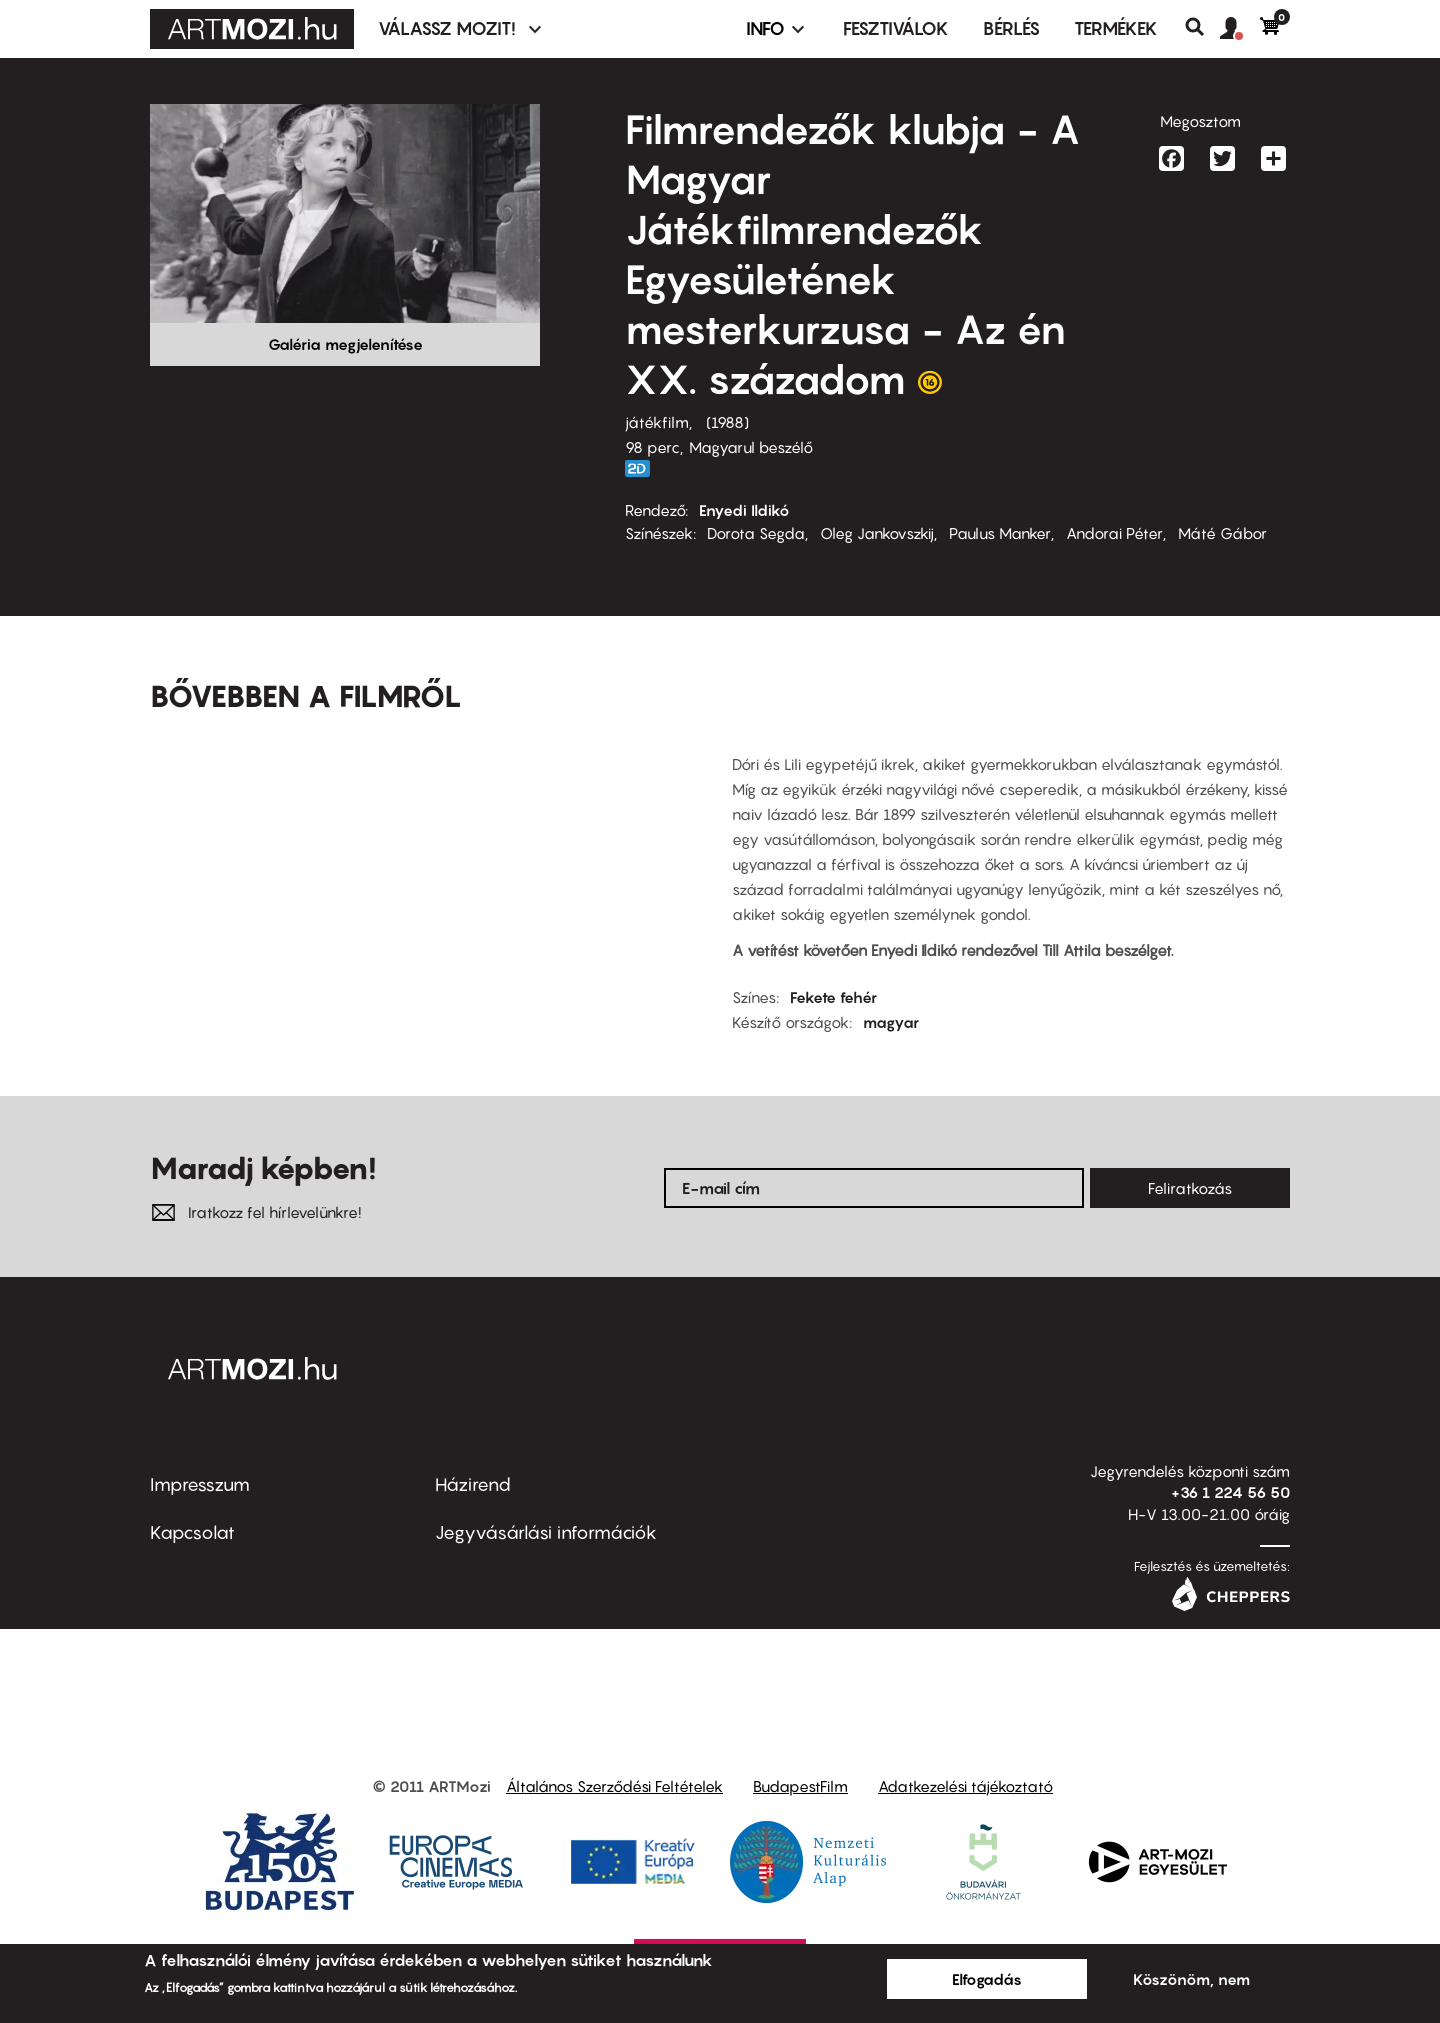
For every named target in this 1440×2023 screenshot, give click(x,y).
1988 (727, 422)
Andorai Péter (1114, 533)
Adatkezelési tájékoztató (965, 1786)
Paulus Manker (1000, 533)
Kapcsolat (192, 1532)
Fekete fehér (833, 997)
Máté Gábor (1222, 533)
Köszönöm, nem (1191, 1979)
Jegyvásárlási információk (546, 1532)
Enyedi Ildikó (744, 510)
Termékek (1116, 28)
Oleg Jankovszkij (877, 533)
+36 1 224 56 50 (1230, 1492)
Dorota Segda (756, 533)
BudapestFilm (800, 1786)
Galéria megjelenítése (345, 344)
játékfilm (657, 422)
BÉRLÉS (1011, 28)
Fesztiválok (896, 28)
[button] (1240, 29)
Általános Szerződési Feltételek (614, 1786)
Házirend (473, 1484)
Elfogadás (987, 1979)
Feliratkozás (1190, 1188)
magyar (891, 1022)
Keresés (1202, 27)
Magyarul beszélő (751, 447)
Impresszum (200, 1484)
